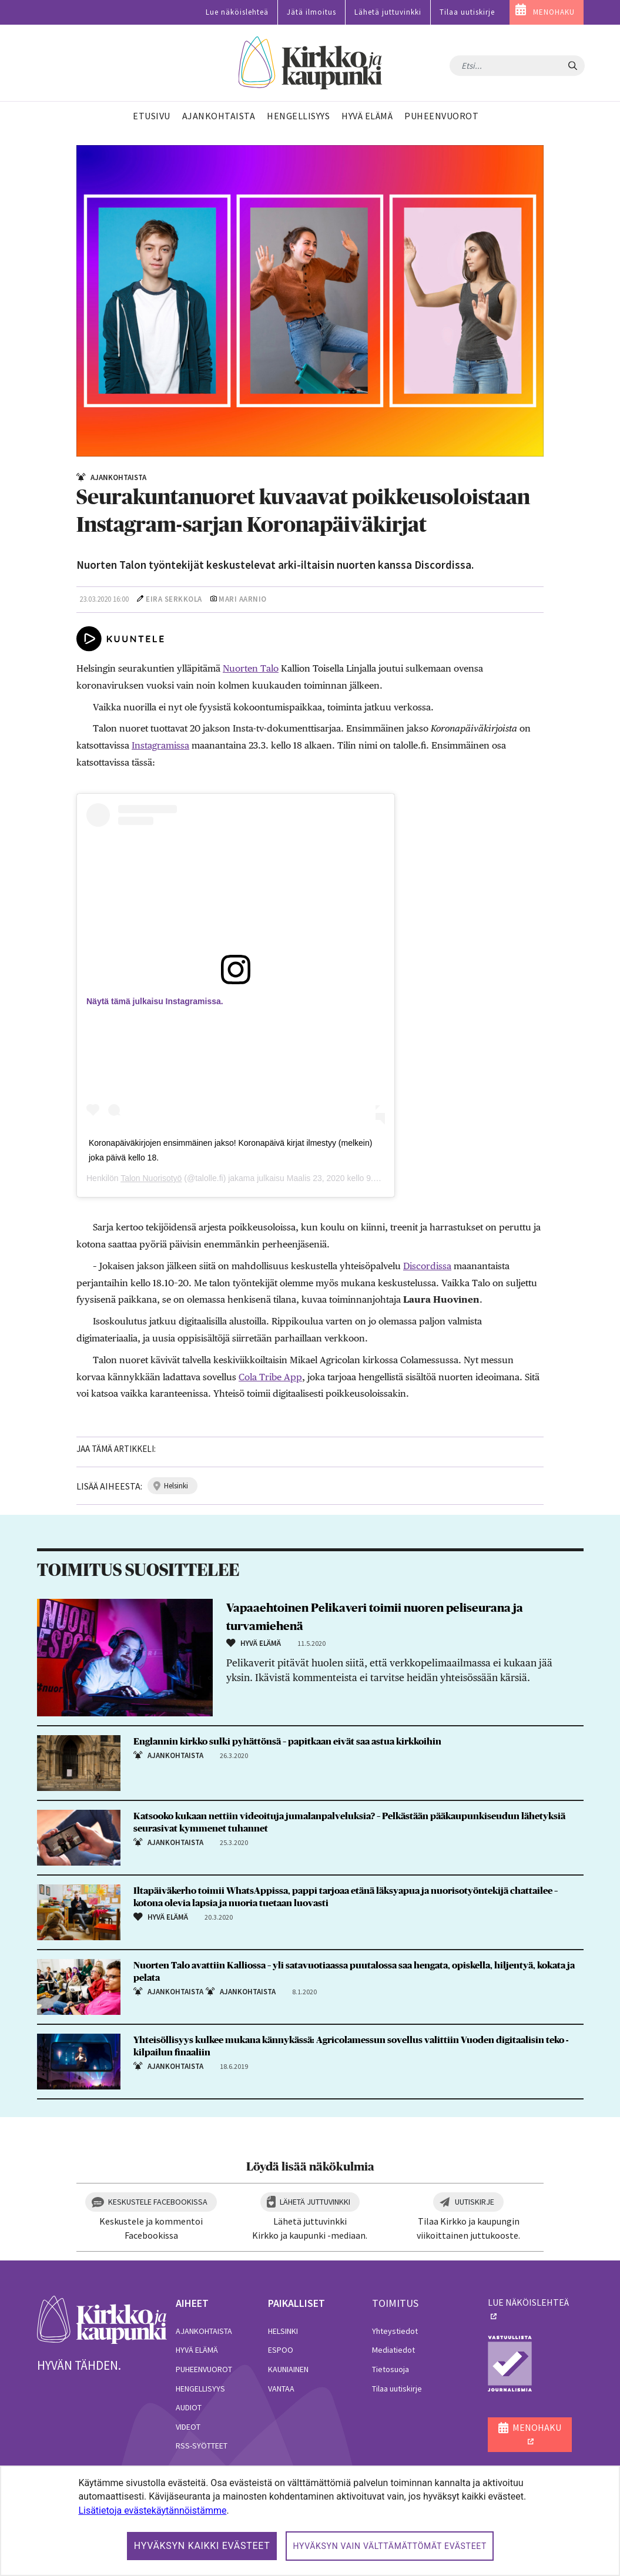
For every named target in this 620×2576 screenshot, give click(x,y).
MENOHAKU (554, 12)
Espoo (280, 2349)
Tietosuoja (390, 2369)
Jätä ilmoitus (311, 12)
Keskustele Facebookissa (157, 2201)
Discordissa (427, 1266)
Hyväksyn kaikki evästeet (202, 2545)
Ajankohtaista (204, 2331)
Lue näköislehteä (237, 12)
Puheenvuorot (204, 2369)
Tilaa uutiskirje (467, 12)
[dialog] (310, 2521)
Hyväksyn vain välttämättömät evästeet (390, 2546)
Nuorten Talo (251, 668)
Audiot (189, 2407)
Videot (188, 2426)
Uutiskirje (474, 2201)
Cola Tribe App (270, 1377)
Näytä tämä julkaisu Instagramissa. (154, 1001)
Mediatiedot (393, 2349)
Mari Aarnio (243, 599)
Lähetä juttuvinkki (387, 12)
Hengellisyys (200, 2388)
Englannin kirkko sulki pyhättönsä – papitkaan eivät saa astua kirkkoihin (287, 1741)
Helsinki (283, 2331)
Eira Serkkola (174, 599)
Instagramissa (160, 745)
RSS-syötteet (201, 2445)
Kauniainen (288, 2369)
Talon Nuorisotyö (151, 1178)
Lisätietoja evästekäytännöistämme (152, 2510)
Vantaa (281, 2388)
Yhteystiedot (395, 2331)
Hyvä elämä (197, 2349)
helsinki (176, 1486)
